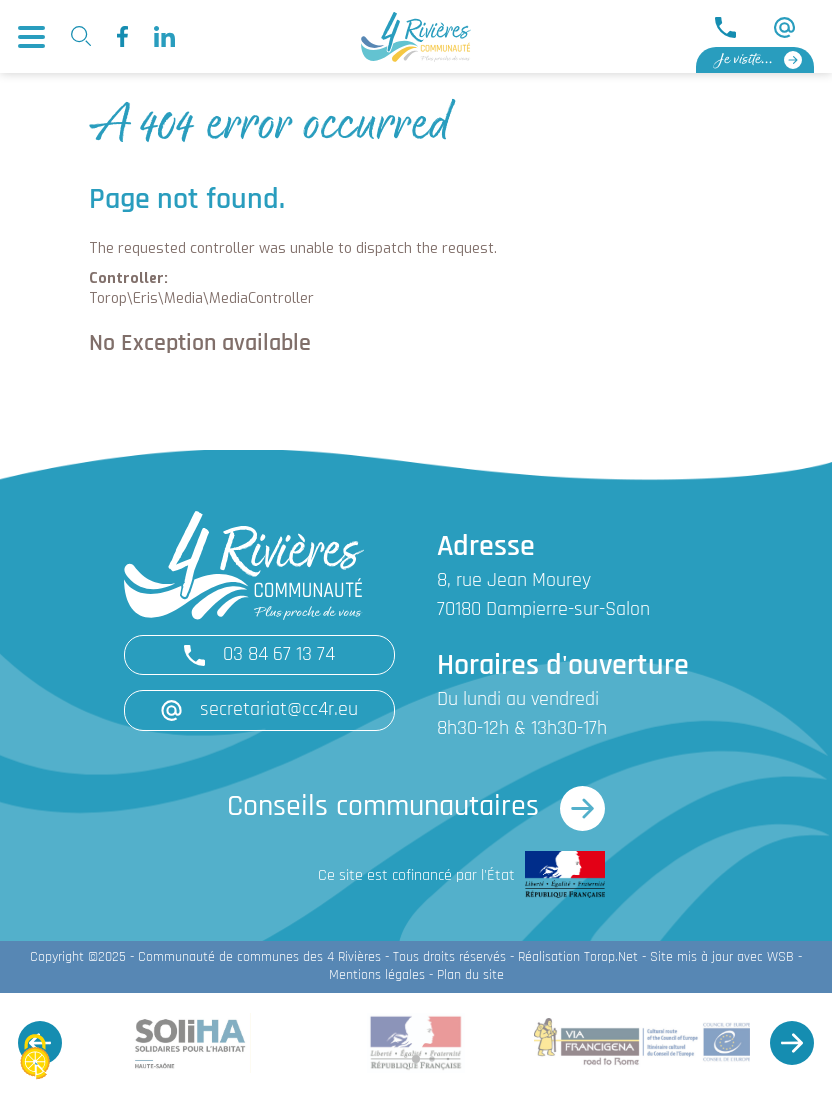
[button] (792, 1043)
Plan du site (470, 975)
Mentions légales (377, 975)
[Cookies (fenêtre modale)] (35, 1058)
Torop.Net (611, 957)
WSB (780, 957)
